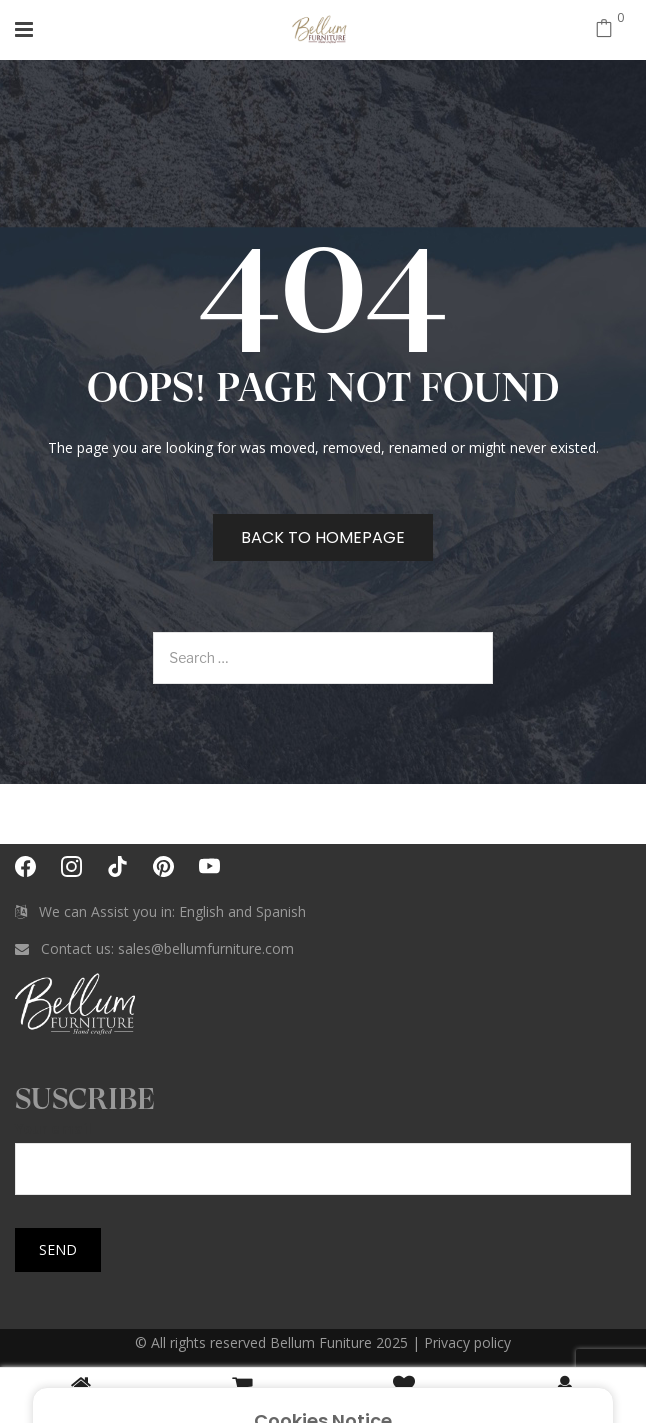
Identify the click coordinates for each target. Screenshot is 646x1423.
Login (565, 1394)
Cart (242, 1394)
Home (81, 1394)
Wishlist (403, 1394)
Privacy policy (467, 1342)
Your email (323, 1148)
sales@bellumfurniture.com (206, 948)
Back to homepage (323, 537)
